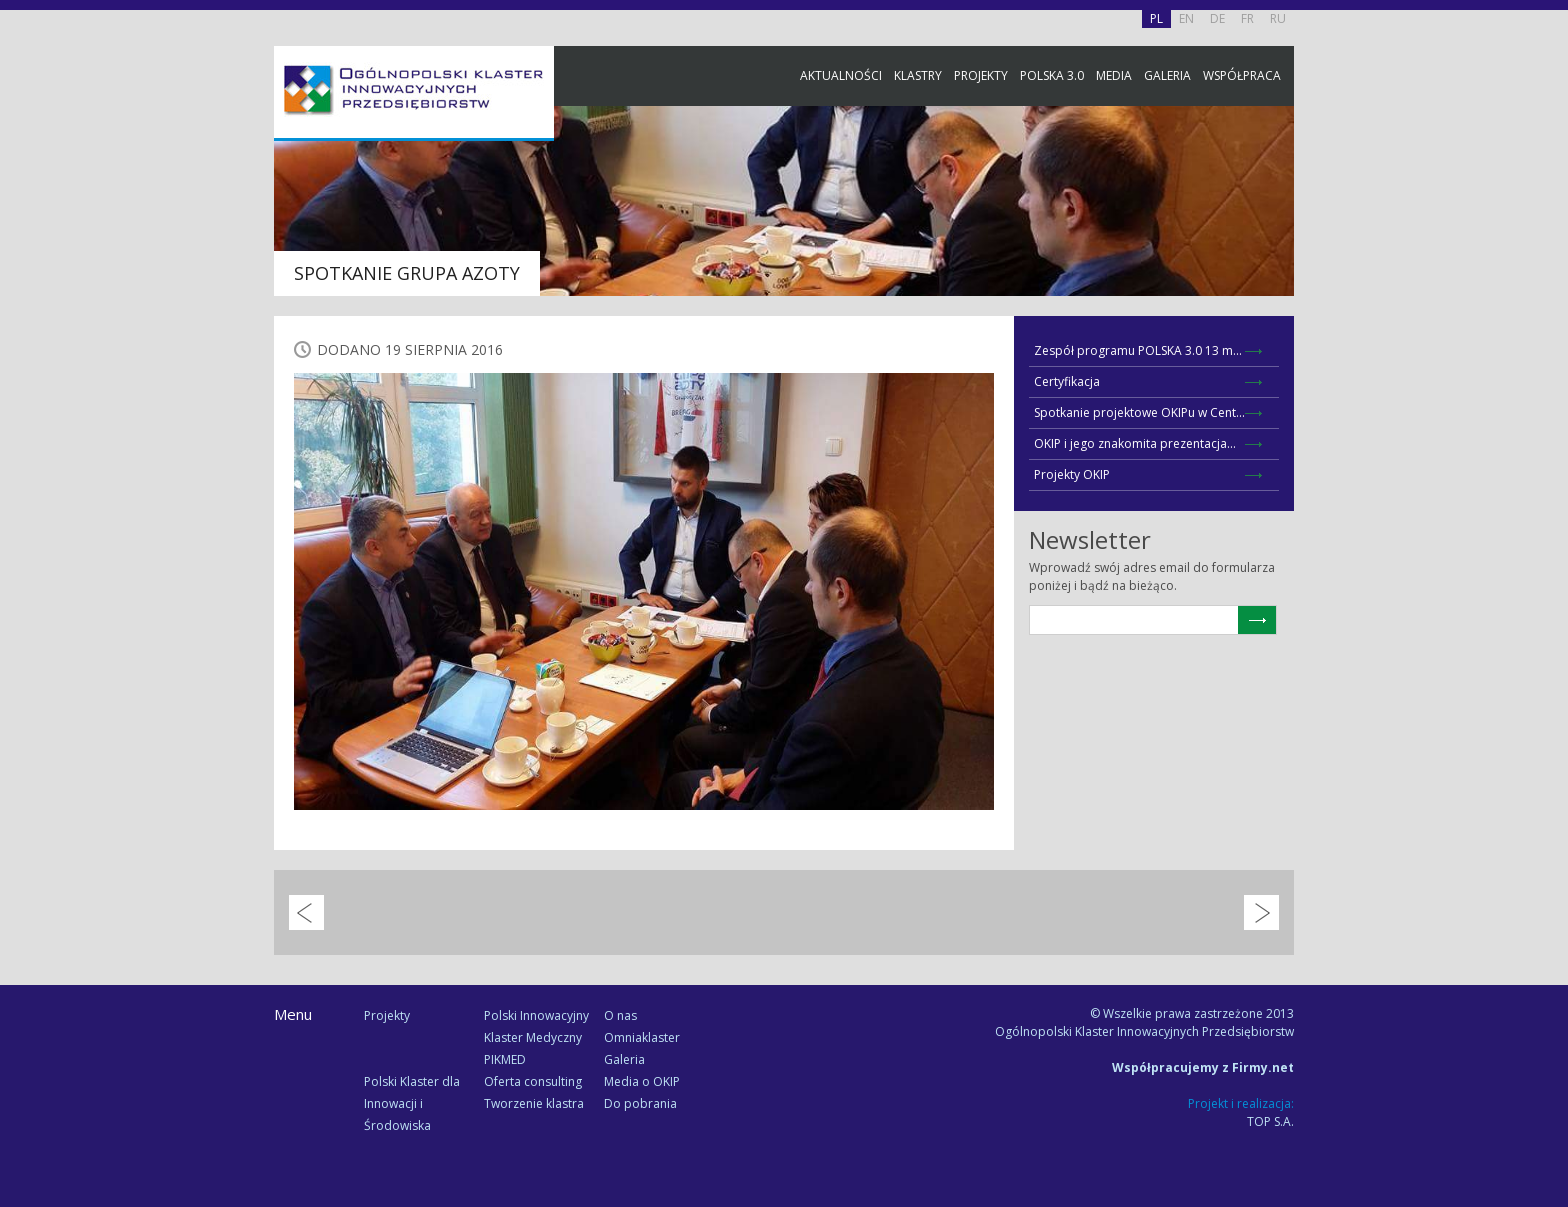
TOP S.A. (1270, 1121)
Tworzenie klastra (534, 1103)
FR (1247, 18)
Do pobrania (640, 1103)
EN (1186, 18)
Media (1114, 75)
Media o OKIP (642, 1081)
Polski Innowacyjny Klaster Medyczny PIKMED (536, 1037)
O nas (620, 1015)
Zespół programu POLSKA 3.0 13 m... (1138, 350)
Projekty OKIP (1072, 474)
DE (1217, 18)
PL (1156, 18)
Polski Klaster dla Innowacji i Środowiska (412, 1103)
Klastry (918, 75)
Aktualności (841, 75)
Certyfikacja (1067, 381)
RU (1278, 18)
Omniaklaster (642, 1037)
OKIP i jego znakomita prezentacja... (1135, 443)
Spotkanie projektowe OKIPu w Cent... (1139, 412)
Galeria (1167, 75)
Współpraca (1242, 75)
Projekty (981, 75)
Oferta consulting (533, 1081)
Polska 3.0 (1052, 75)
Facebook (1548, 222)
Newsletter (1548, 372)
